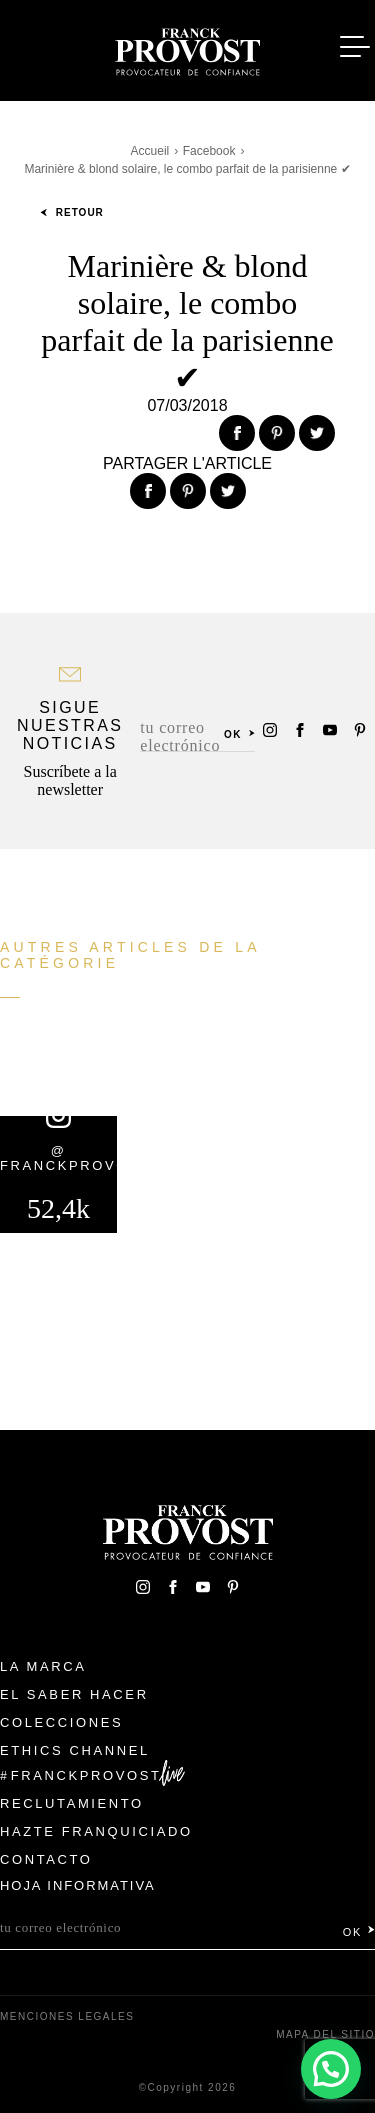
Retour (72, 212)
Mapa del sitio (325, 2034)
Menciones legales (67, 2016)
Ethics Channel (75, 1750)
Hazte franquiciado (96, 1831)
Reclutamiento (72, 1803)
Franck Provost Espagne (188, 48)
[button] (331, 2069)
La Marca (43, 1666)
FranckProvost (86, 1775)
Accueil (150, 151)
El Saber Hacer (74, 1694)
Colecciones (61, 1722)
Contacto (46, 1859)
